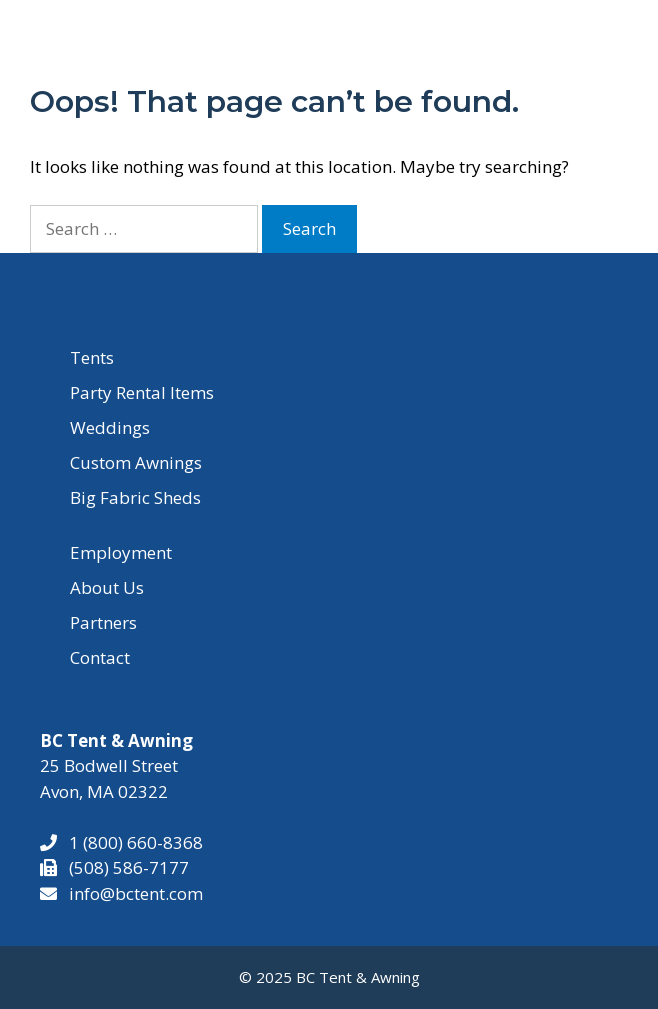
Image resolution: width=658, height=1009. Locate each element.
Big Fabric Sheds (135, 497)
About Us (107, 587)
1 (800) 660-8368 (130, 842)
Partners (103, 622)
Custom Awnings (136, 462)
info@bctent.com (136, 893)
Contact (100, 657)
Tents (92, 357)
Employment (121, 552)
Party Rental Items (142, 392)
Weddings (110, 427)
